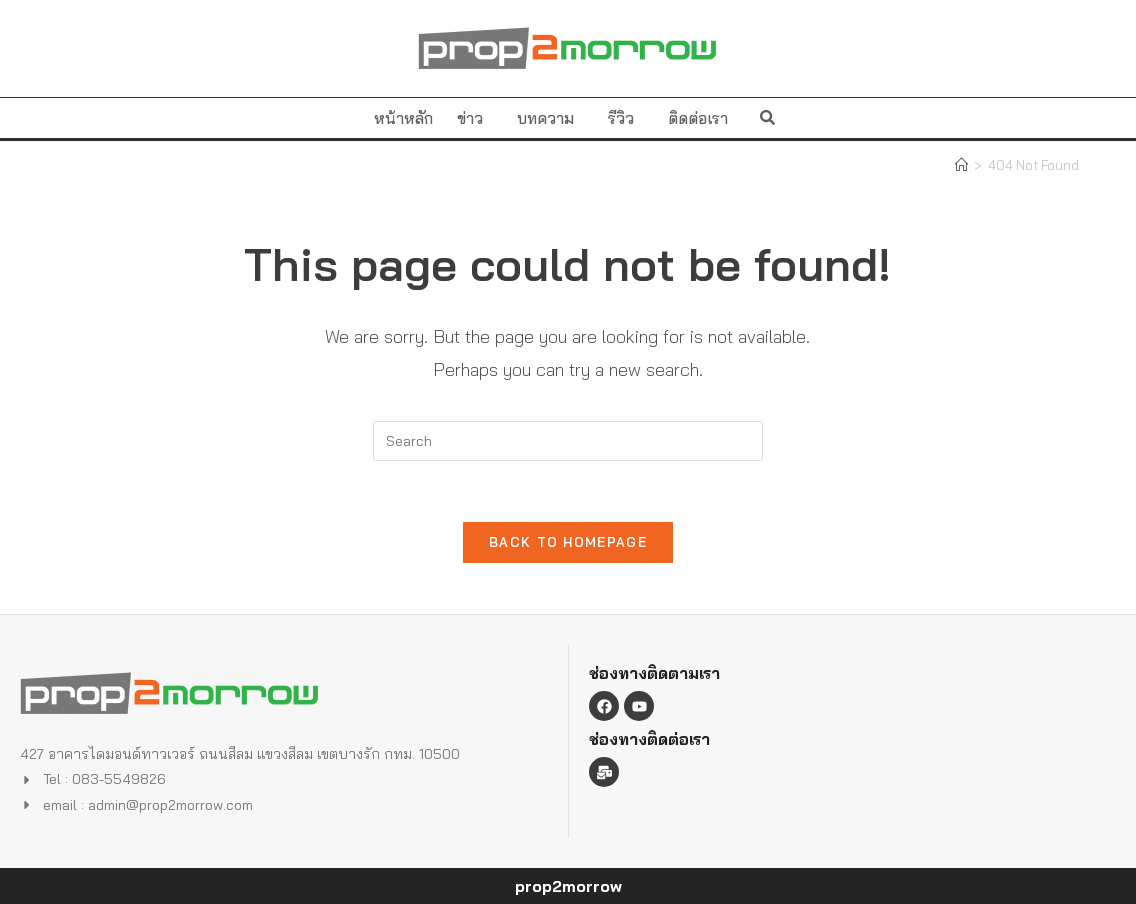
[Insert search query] (568, 441)
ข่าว (475, 118)
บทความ (550, 118)
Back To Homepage (568, 542)
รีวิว (626, 118)
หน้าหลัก (403, 118)
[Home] (961, 165)
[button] (767, 117)
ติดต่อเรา (698, 118)
